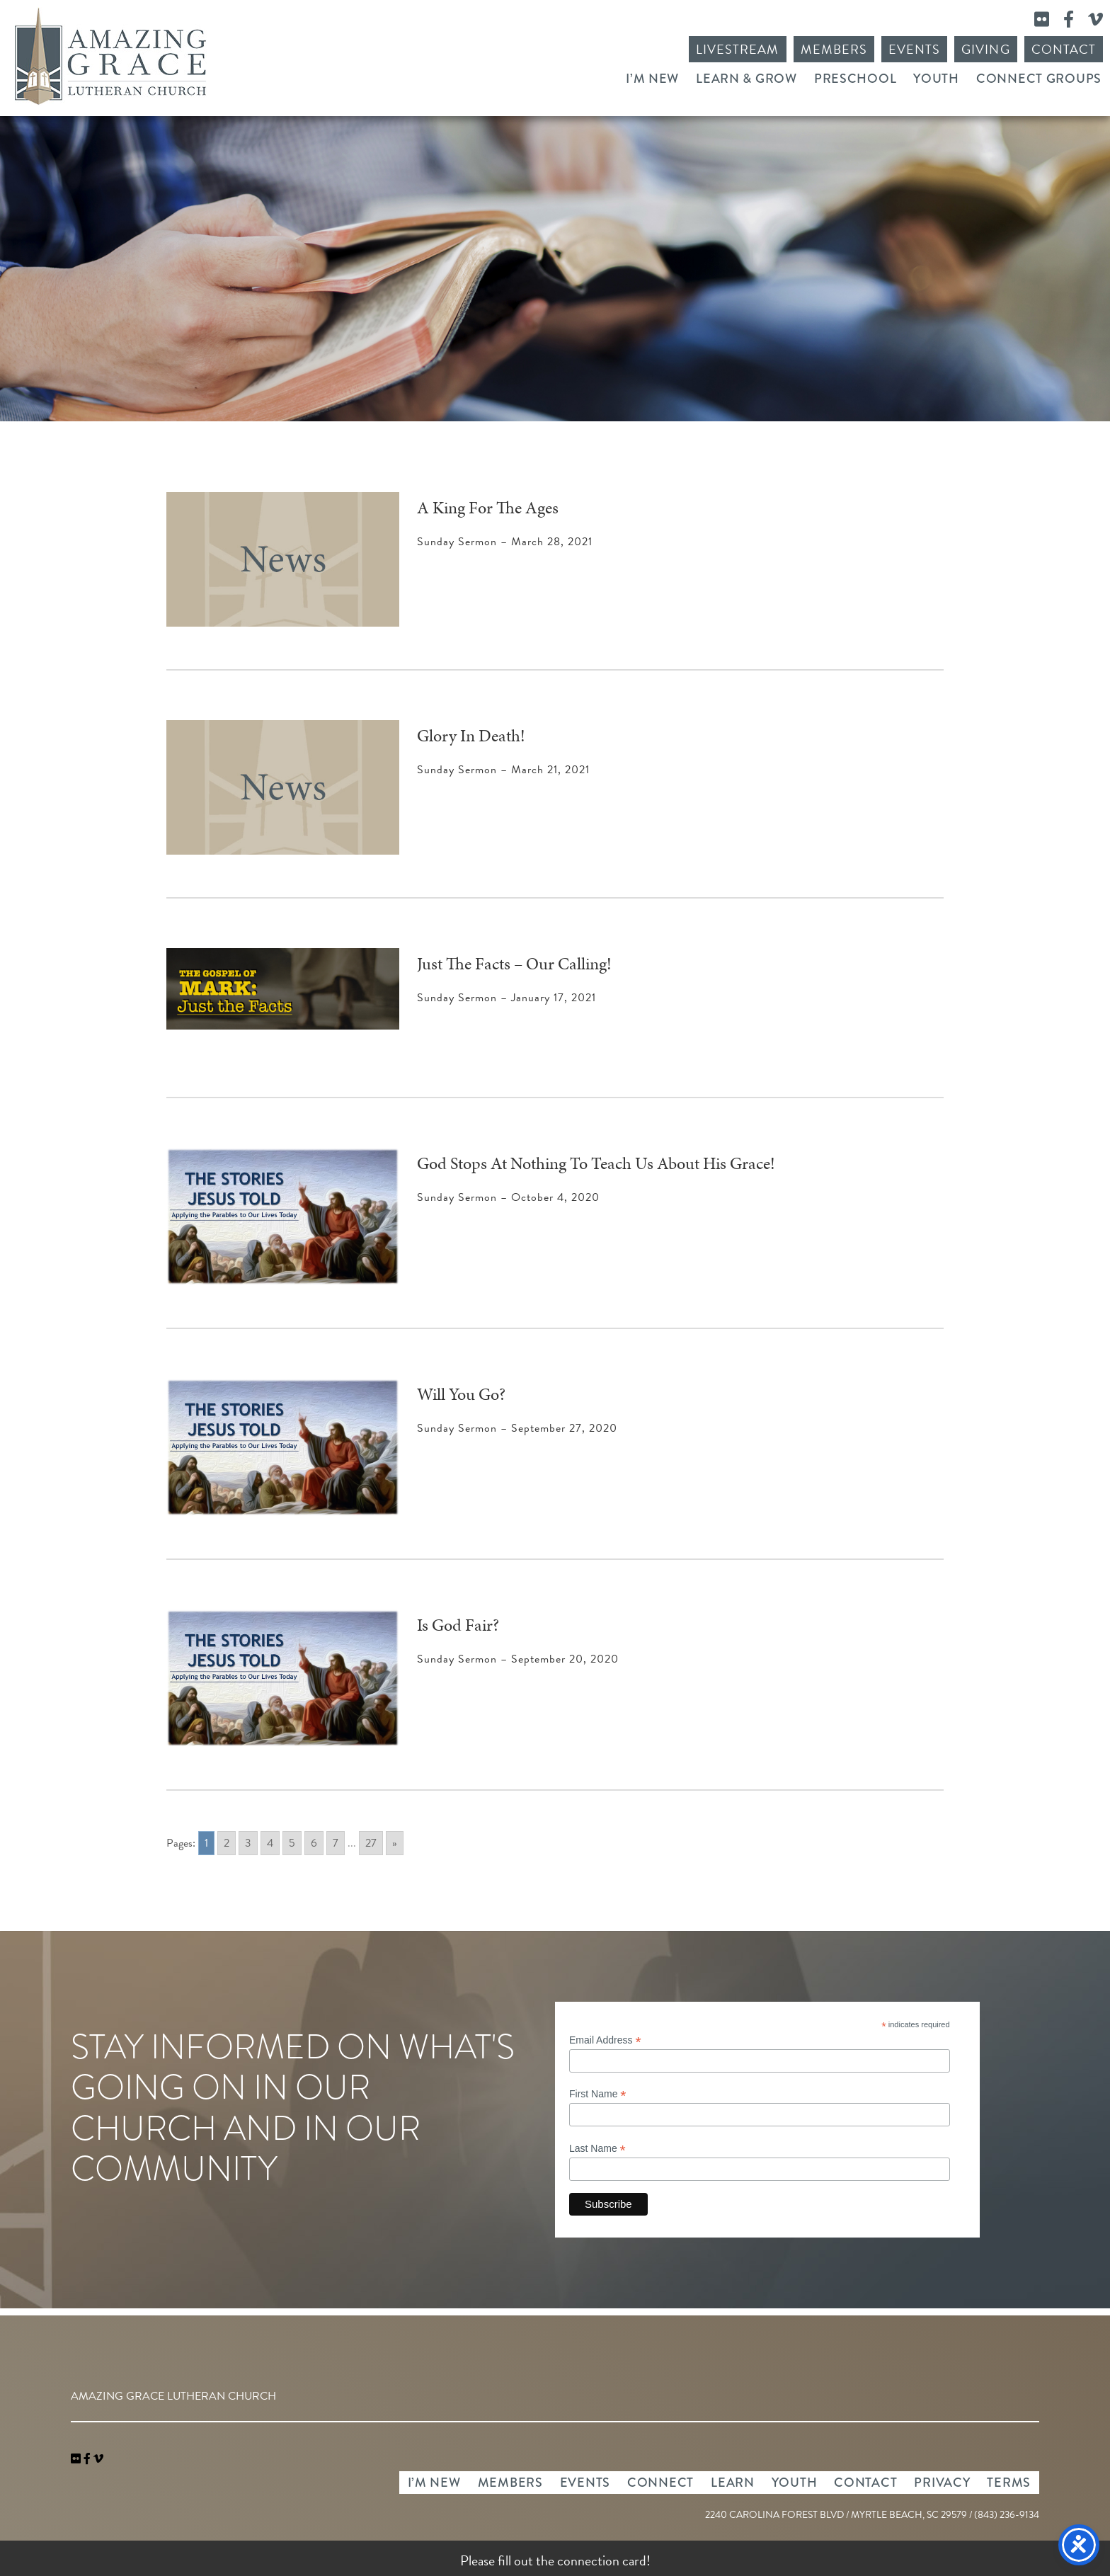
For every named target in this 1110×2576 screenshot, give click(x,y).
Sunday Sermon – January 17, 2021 (506, 997)
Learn (733, 2482)
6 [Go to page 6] (314, 1843)
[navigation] (98, 2459)
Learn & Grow (746, 78)
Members (834, 49)
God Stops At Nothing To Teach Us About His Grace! (596, 1163)
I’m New (652, 78)
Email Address (605, 2040)
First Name (597, 2094)
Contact (1063, 49)
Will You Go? (461, 1394)
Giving (985, 49)
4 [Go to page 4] (270, 1843)
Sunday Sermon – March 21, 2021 (503, 769)
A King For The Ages (488, 508)
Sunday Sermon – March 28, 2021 (505, 541)
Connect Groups (1039, 78)
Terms (1009, 2482)
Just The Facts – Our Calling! (514, 964)
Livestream (737, 49)
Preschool (855, 78)
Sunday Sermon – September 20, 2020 (518, 1659)
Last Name (597, 2148)
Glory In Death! (471, 736)
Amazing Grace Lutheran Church (110, 56)
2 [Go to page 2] (226, 1843)
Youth (936, 78)
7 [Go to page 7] (335, 1843)
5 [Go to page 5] (292, 1843)
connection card (601, 2560)
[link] (77, 2459)
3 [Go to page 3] (248, 1843)
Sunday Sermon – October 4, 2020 (508, 1197)
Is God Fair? (458, 1625)
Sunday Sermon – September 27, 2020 (517, 1428)
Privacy (942, 2482)
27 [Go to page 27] (371, 1843)
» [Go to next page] (394, 1843)
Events (914, 49)
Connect (660, 2482)
